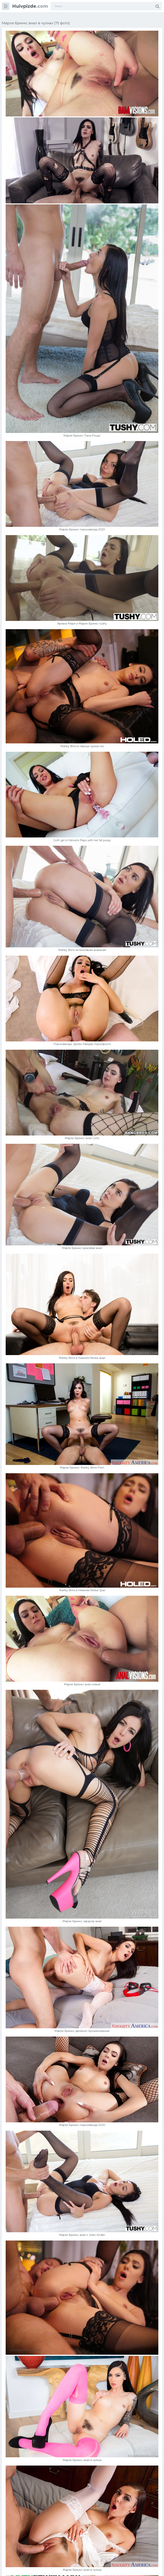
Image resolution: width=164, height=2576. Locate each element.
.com (30, 6)
